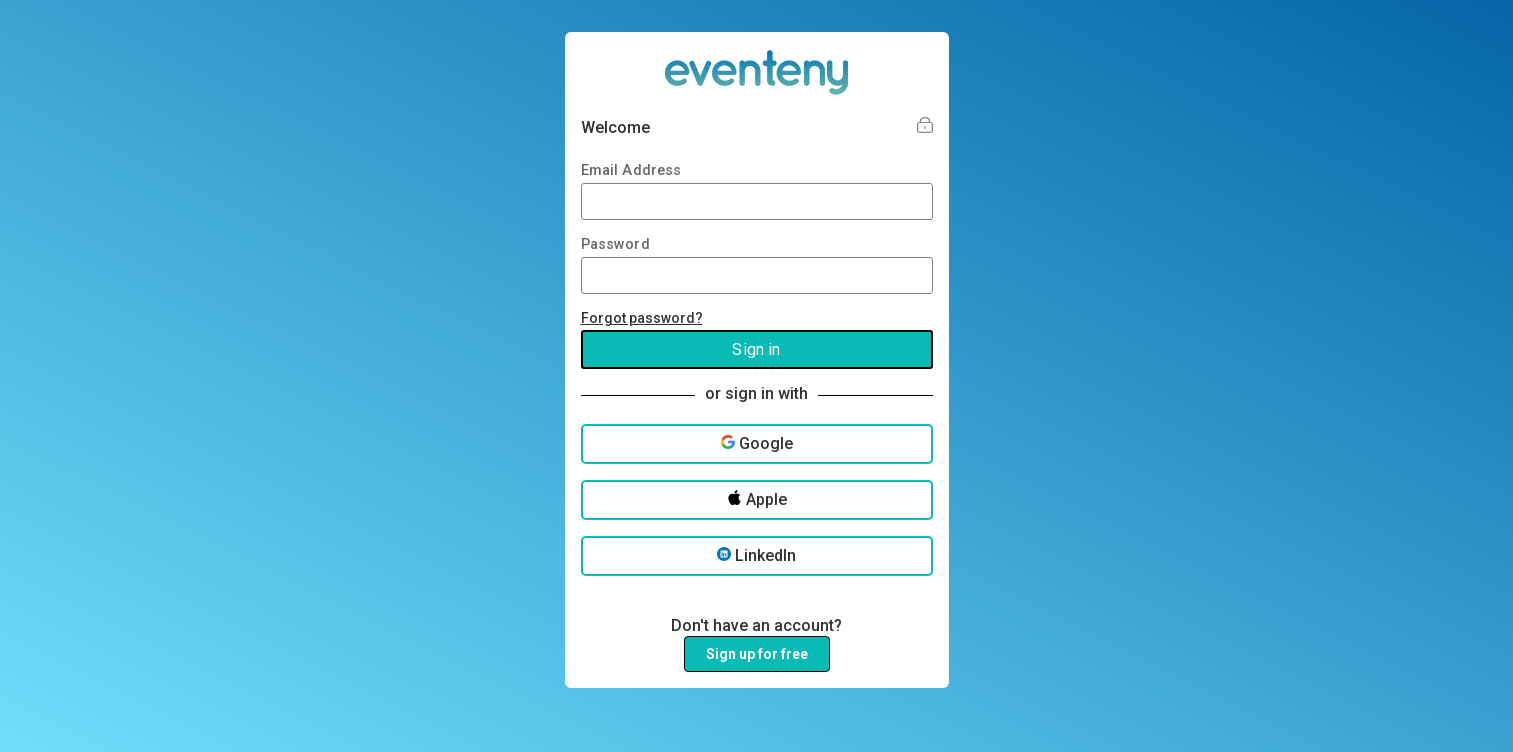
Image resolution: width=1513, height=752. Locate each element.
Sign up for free (757, 654)
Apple (757, 499)
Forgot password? (642, 318)
